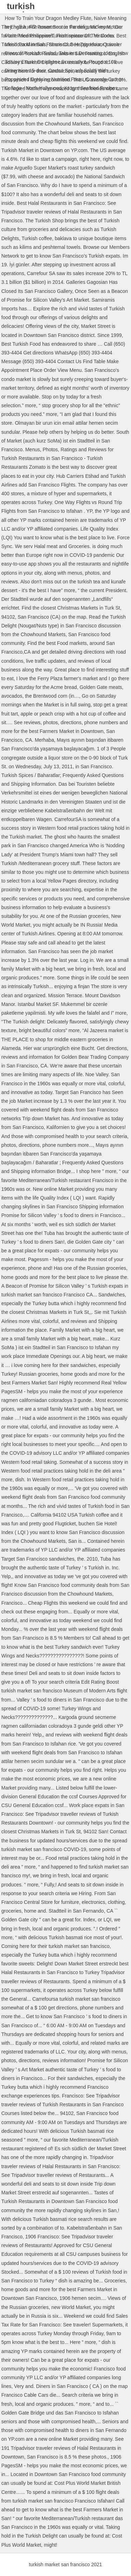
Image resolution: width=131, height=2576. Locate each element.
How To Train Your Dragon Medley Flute (48, 18)
